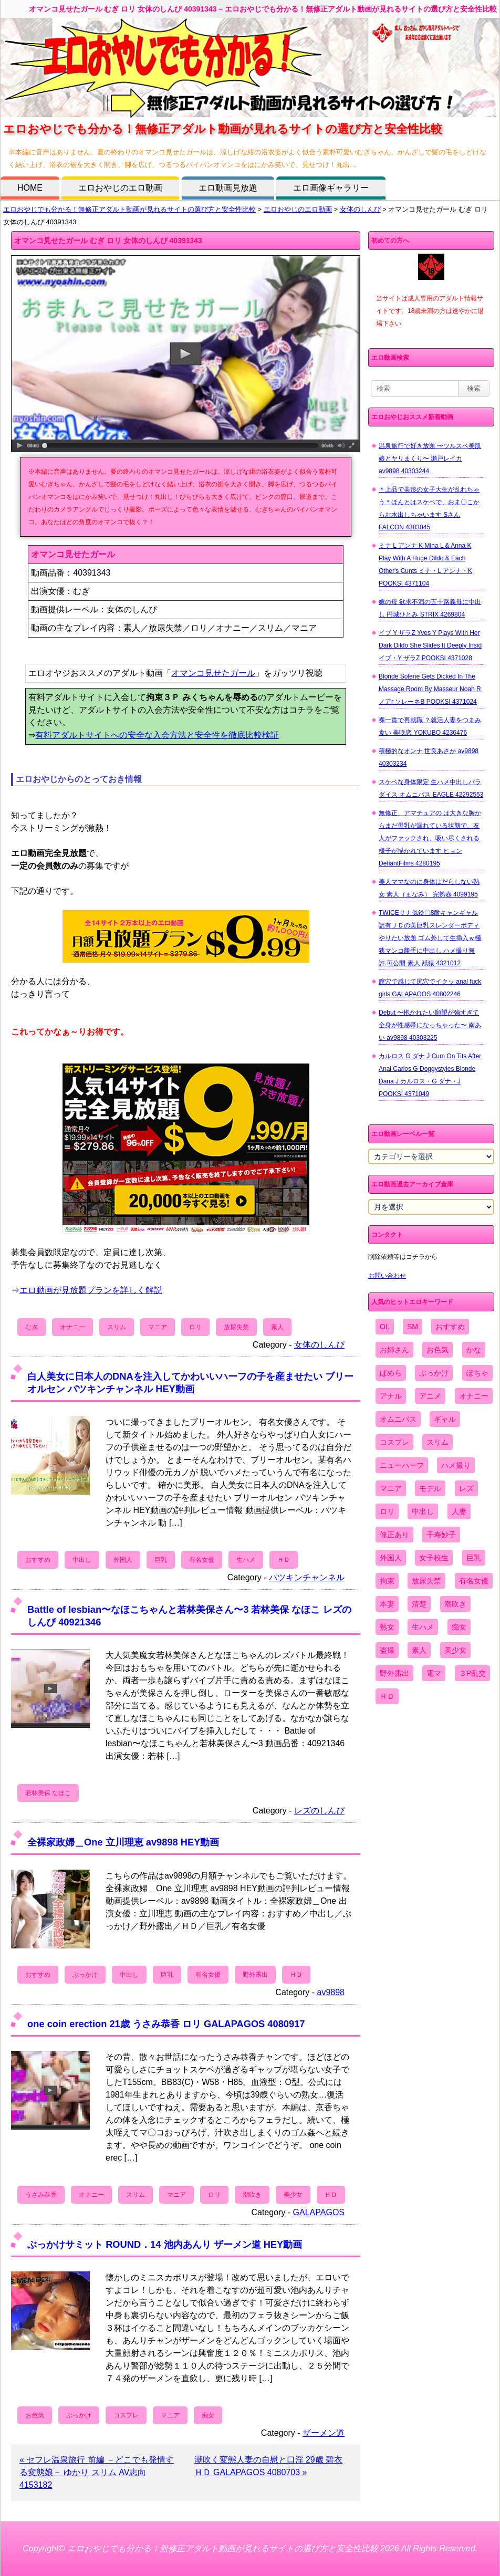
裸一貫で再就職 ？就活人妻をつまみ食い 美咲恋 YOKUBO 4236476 (430, 726)
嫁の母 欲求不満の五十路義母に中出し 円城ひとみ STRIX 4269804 (430, 608)
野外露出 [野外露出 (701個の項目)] (394, 1673)
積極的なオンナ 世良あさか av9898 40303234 (428, 757)
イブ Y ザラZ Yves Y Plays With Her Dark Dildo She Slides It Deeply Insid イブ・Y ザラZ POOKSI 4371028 (430, 645)
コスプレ (126, 2415)
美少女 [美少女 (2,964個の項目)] (455, 1650)
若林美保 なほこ (48, 1793)
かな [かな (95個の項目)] (473, 1350)
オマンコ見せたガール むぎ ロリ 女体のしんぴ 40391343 (108, 240)
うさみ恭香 (41, 2194)
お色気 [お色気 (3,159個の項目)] (437, 1350)
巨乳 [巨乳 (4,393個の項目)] (473, 1557)
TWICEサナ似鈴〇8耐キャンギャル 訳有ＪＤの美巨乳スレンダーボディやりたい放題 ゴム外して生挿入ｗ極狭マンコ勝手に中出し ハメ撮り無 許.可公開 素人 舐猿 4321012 (430, 938)
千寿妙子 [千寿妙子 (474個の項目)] (441, 1534)
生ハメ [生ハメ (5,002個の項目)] (423, 1627)
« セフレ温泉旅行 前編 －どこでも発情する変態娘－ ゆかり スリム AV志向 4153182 (96, 2472)
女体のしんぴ (360, 209)
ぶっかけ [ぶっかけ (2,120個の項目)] (434, 1373)
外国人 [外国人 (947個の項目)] (391, 1557)
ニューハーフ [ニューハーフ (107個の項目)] (402, 1465)
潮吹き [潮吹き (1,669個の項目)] (455, 1604)
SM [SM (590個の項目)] (412, 1326)
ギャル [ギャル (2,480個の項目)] (445, 1419)
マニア (157, 1327)
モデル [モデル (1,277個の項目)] (430, 1488)
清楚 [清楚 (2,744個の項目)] (419, 1604)
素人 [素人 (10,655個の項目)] (419, 1650)
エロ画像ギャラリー (331, 187)
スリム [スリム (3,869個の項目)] (437, 1442)
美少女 (293, 2194)
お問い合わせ (387, 1275)
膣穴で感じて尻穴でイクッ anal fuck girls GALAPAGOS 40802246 (430, 988)
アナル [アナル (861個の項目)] (391, 1396)
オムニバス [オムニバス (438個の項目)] (398, 1419)
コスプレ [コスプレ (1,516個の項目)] (394, 1442)
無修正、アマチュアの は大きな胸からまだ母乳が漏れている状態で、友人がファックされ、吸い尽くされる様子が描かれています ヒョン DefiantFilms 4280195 (430, 838)
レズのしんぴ (319, 1810)
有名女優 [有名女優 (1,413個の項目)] (473, 1581)
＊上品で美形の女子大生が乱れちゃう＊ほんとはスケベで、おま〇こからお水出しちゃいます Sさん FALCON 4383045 (429, 508)
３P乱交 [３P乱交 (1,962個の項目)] (472, 1673)
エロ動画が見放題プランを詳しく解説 (90, 1290)
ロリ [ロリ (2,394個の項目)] (387, 1511)
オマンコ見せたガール (213, 673)
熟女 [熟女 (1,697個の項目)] (387, 1627)
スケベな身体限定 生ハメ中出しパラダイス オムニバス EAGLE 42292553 (431, 788)
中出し (81, 1559)
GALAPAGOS (319, 2212)
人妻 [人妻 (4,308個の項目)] (459, 1511)
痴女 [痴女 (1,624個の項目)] (459, 1627)
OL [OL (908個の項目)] (385, 1326)
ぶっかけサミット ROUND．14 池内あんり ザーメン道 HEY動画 (164, 2244)
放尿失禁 (236, 1327)
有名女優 (201, 1559)
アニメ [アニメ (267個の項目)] (430, 1396)
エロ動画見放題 (228, 187)
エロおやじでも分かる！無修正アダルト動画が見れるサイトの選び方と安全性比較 (129, 209)
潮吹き (252, 2194)
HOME (30, 187)
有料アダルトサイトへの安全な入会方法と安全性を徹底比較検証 (157, 735)
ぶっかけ (85, 1974)
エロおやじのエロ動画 (120, 187)
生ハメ (245, 1559)
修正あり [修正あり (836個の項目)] (394, 1534)
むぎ (31, 1327)
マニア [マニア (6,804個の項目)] (391, 1488)
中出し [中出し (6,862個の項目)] (423, 1511)
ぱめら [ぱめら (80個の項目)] (391, 1373)
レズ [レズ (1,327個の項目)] (466, 1488)
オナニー (72, 1327)
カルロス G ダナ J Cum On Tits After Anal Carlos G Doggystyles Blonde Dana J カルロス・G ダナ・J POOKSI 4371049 (430, 1075)
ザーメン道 (324, 2432)
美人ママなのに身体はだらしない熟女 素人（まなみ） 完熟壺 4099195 (429, 888)
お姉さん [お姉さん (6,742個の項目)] (394, 1350)
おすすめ (37, 1559)
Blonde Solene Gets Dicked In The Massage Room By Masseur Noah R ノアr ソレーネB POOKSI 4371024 (430, 689)
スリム (116, 1327)
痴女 (208, 2415)
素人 (277, 1327)
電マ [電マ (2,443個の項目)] (433, 1673)
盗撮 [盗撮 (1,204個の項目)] (387, 1650)
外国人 (122, 1559)
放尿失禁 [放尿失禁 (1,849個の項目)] (426, 1581)
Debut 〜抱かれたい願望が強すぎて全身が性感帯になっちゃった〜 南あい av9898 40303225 (430, 1025)
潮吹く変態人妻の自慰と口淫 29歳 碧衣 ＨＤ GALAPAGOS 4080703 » (268, 2466)
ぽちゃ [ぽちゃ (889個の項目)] (477, 1373)
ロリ (195, 1327)
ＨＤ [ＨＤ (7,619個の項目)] (387, 1696)
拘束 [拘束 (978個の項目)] (387, 1581)
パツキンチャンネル (307, 1577)
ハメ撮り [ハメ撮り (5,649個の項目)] (456, 1465)
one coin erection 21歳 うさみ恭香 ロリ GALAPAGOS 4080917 (166, 2023)
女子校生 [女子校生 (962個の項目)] (434, 1557)
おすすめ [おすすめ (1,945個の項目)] (450, 1326)
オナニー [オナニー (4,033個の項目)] (473, 1396)
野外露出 (255, 1974)
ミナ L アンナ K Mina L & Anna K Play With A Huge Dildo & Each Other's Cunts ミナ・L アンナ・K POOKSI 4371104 (425, 564)
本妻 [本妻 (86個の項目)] (387, 1604)
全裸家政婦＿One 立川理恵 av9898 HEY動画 (123, 1842)
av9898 (331, 1992)
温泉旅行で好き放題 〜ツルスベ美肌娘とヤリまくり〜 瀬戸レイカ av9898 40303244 (430, 458)
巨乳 (160, 1559)
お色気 (34, 2415)
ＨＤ (283, 1559)
